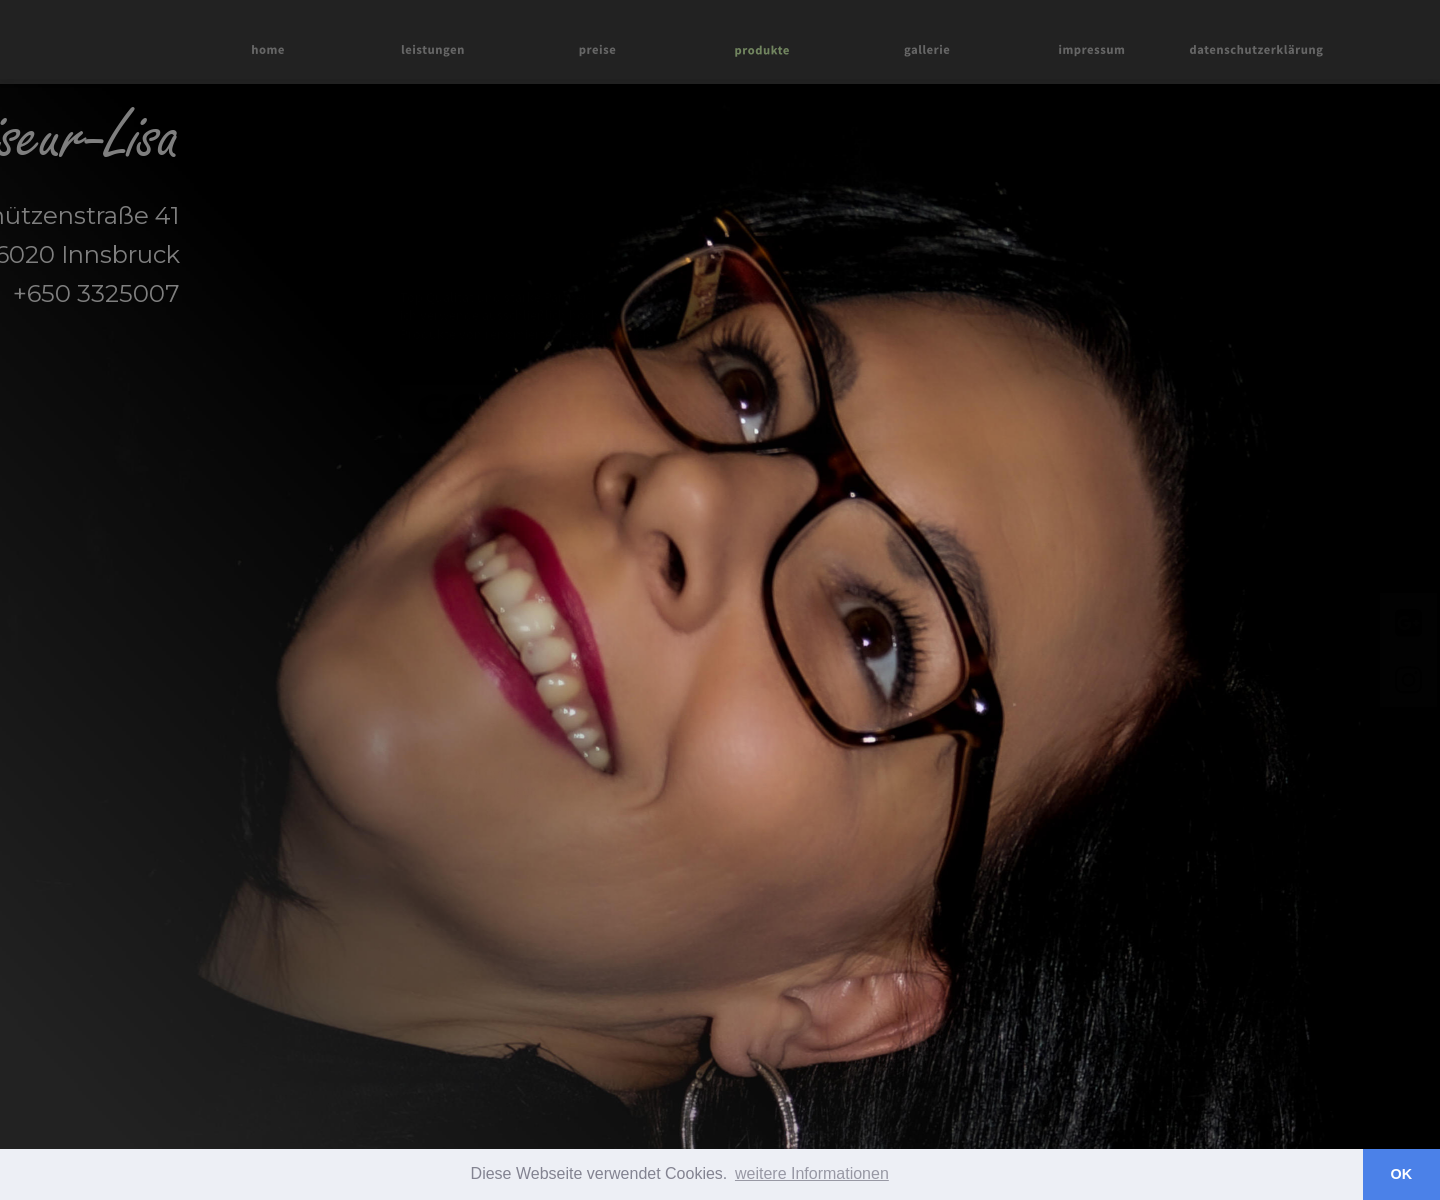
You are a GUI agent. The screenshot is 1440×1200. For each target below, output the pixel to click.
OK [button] (1402, 1174)
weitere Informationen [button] (812, 1173)
